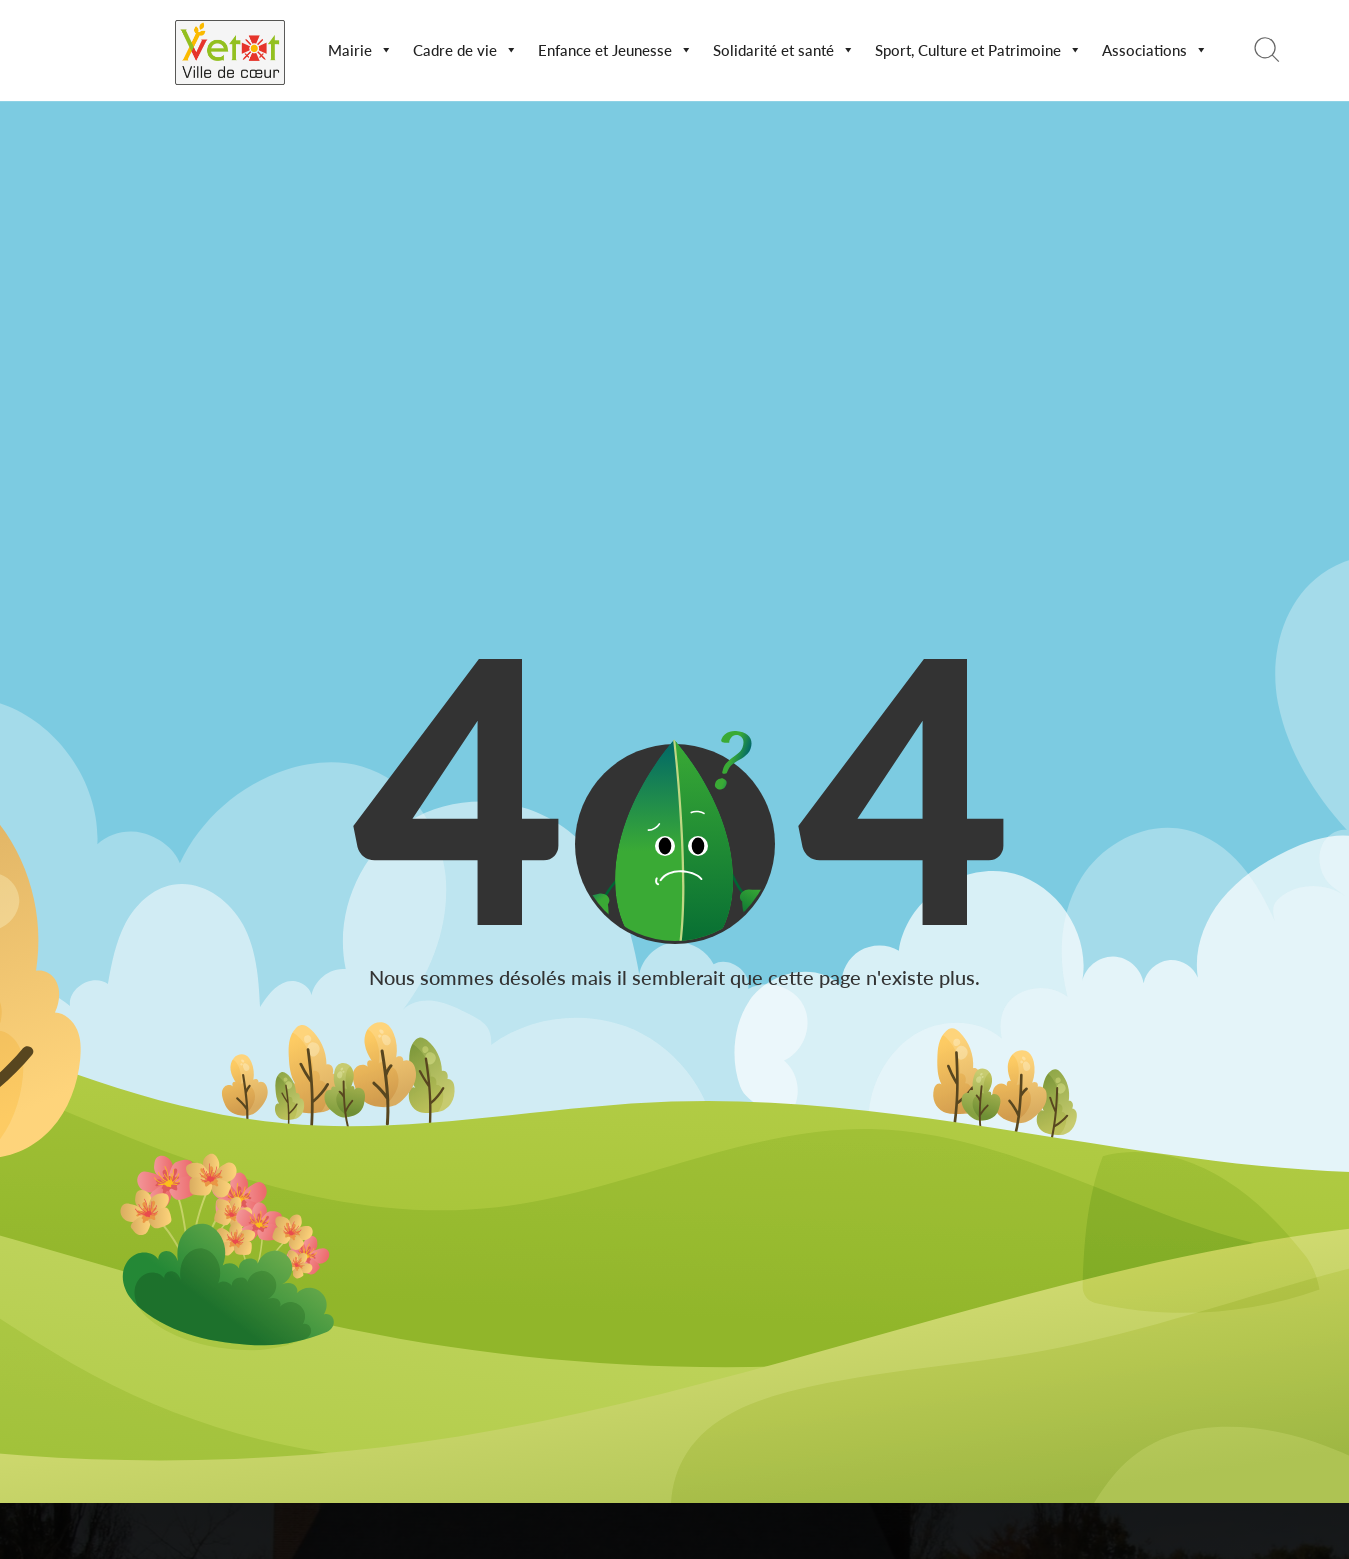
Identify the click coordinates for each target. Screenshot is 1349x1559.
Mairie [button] (360, 50)
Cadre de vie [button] (465, 50)
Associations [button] (1155, 50)
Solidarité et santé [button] (784, 50)
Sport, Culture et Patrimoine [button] (978, 50)
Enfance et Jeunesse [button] (615, 50)
